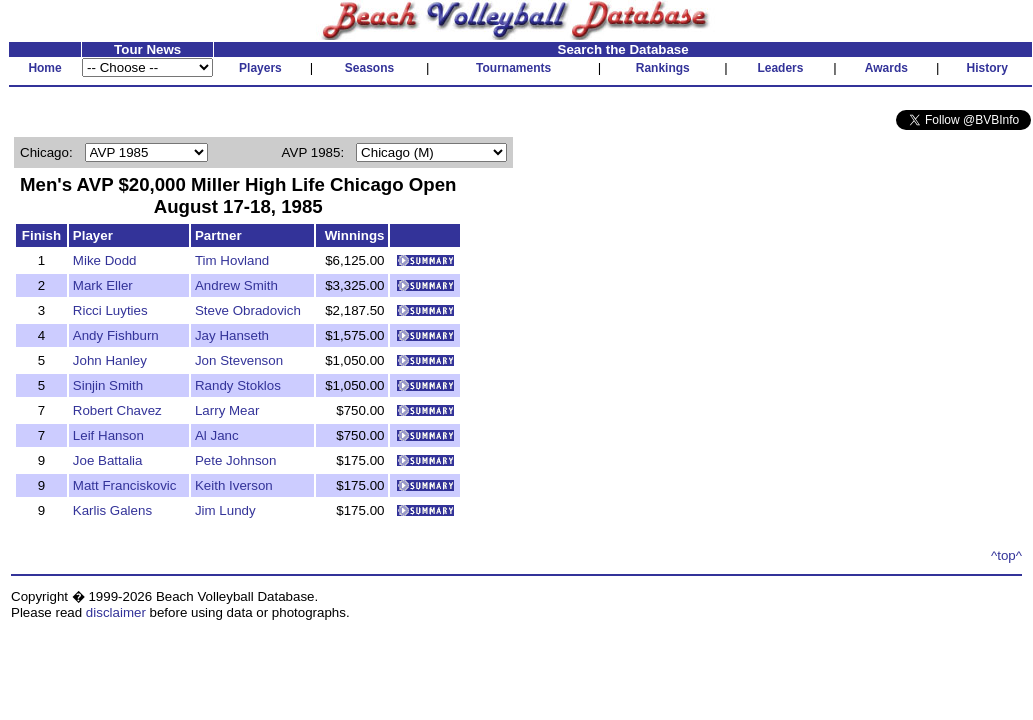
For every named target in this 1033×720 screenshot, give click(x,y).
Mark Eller (103, 285)
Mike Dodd (105, 260)
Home (44, 68)
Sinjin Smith (108, 385)
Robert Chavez (117, 410)
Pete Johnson (236, 460)
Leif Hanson (108, 435)
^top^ (1006, 555)
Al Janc (217, 435)
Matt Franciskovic (125, 485)
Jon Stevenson (239, 360)
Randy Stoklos (238, 385)
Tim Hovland (232, 260)
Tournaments (513, 68)
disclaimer (116, 612)
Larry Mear (227, 410)
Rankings (663, 68)
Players (260, 68)
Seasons (369, 68)
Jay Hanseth (232, 335)
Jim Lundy (225, 510)
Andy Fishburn (116, 335)
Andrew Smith (236, 285)
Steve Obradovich (248, 310)
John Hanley (110, 360)
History (987, 68)
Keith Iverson (234, 485)
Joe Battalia (108, 460)
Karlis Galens (112, 510)
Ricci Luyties (110, 310)
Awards (886, 68)
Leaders (780, 68)
